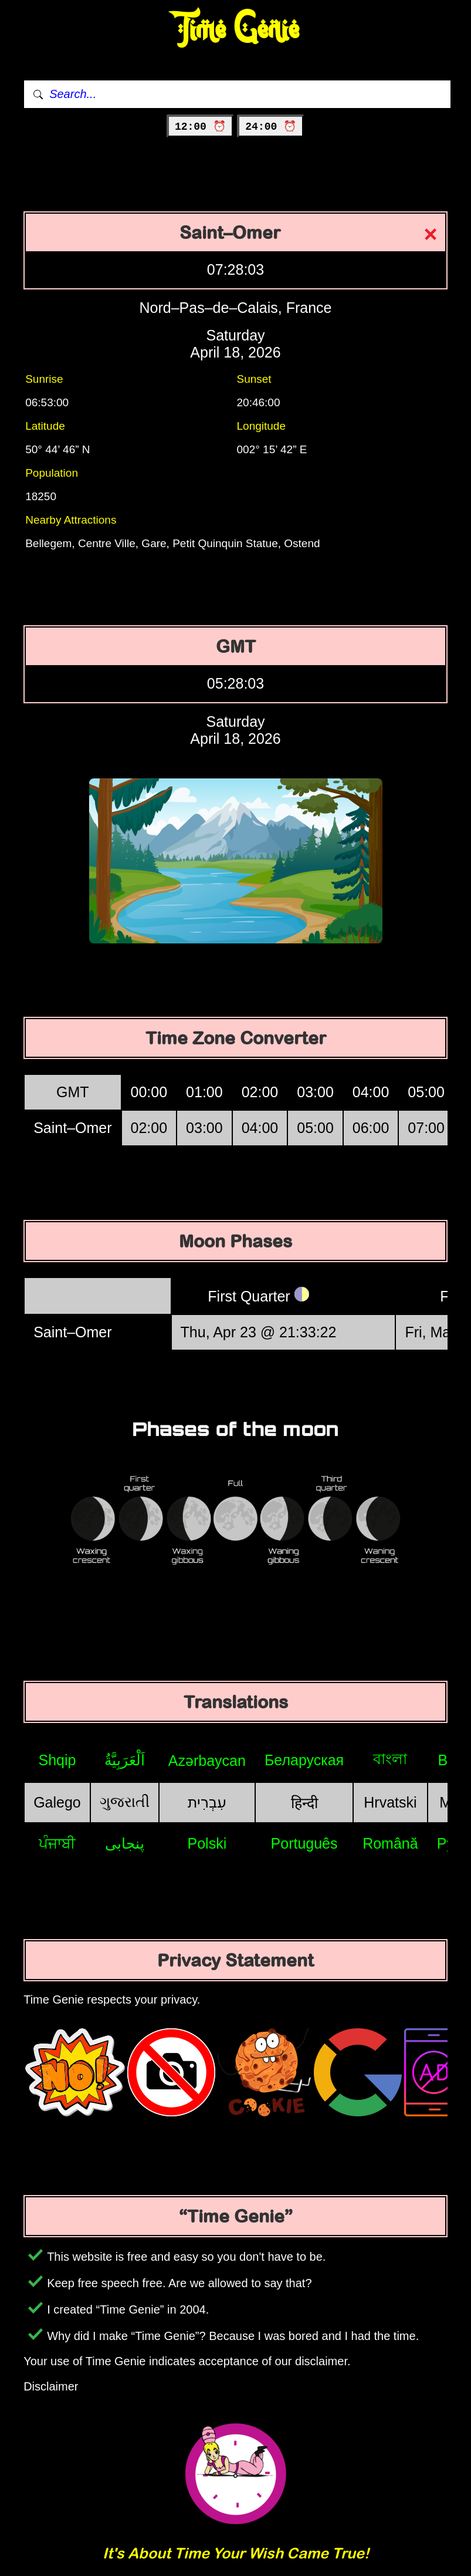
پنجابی (124, 1843)
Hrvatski (390, 1802)
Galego (57, 1802)
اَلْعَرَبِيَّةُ (124, 1760)
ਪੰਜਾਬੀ (57, 1843)
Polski (207, 1843)
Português (304, 1843)
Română (390, 1843)
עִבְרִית (207, 1802)
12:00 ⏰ (200, 127)
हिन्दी (304, 1803)
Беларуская (304, 1760)
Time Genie (235, 29)
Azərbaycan (207, 1760)
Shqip (57, 1760)
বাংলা (390, 1759)
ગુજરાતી (125, 1801)
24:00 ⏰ (270, 127)
